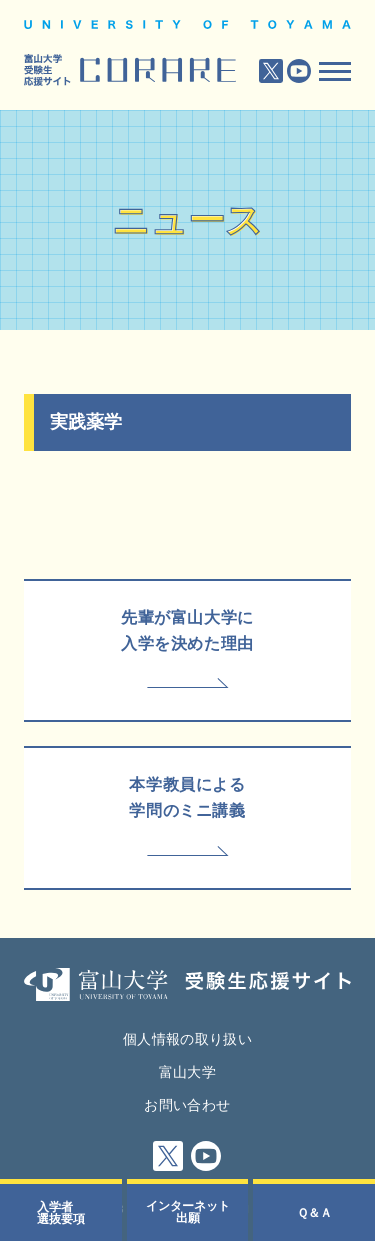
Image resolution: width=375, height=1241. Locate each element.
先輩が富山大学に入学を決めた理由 (187, 630)
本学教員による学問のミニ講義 (187, 797)
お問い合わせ (187, 1105)
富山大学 (187, 1072)
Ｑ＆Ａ (314, 1213)
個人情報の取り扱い (187, 1039)
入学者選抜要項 (61, 1213)
